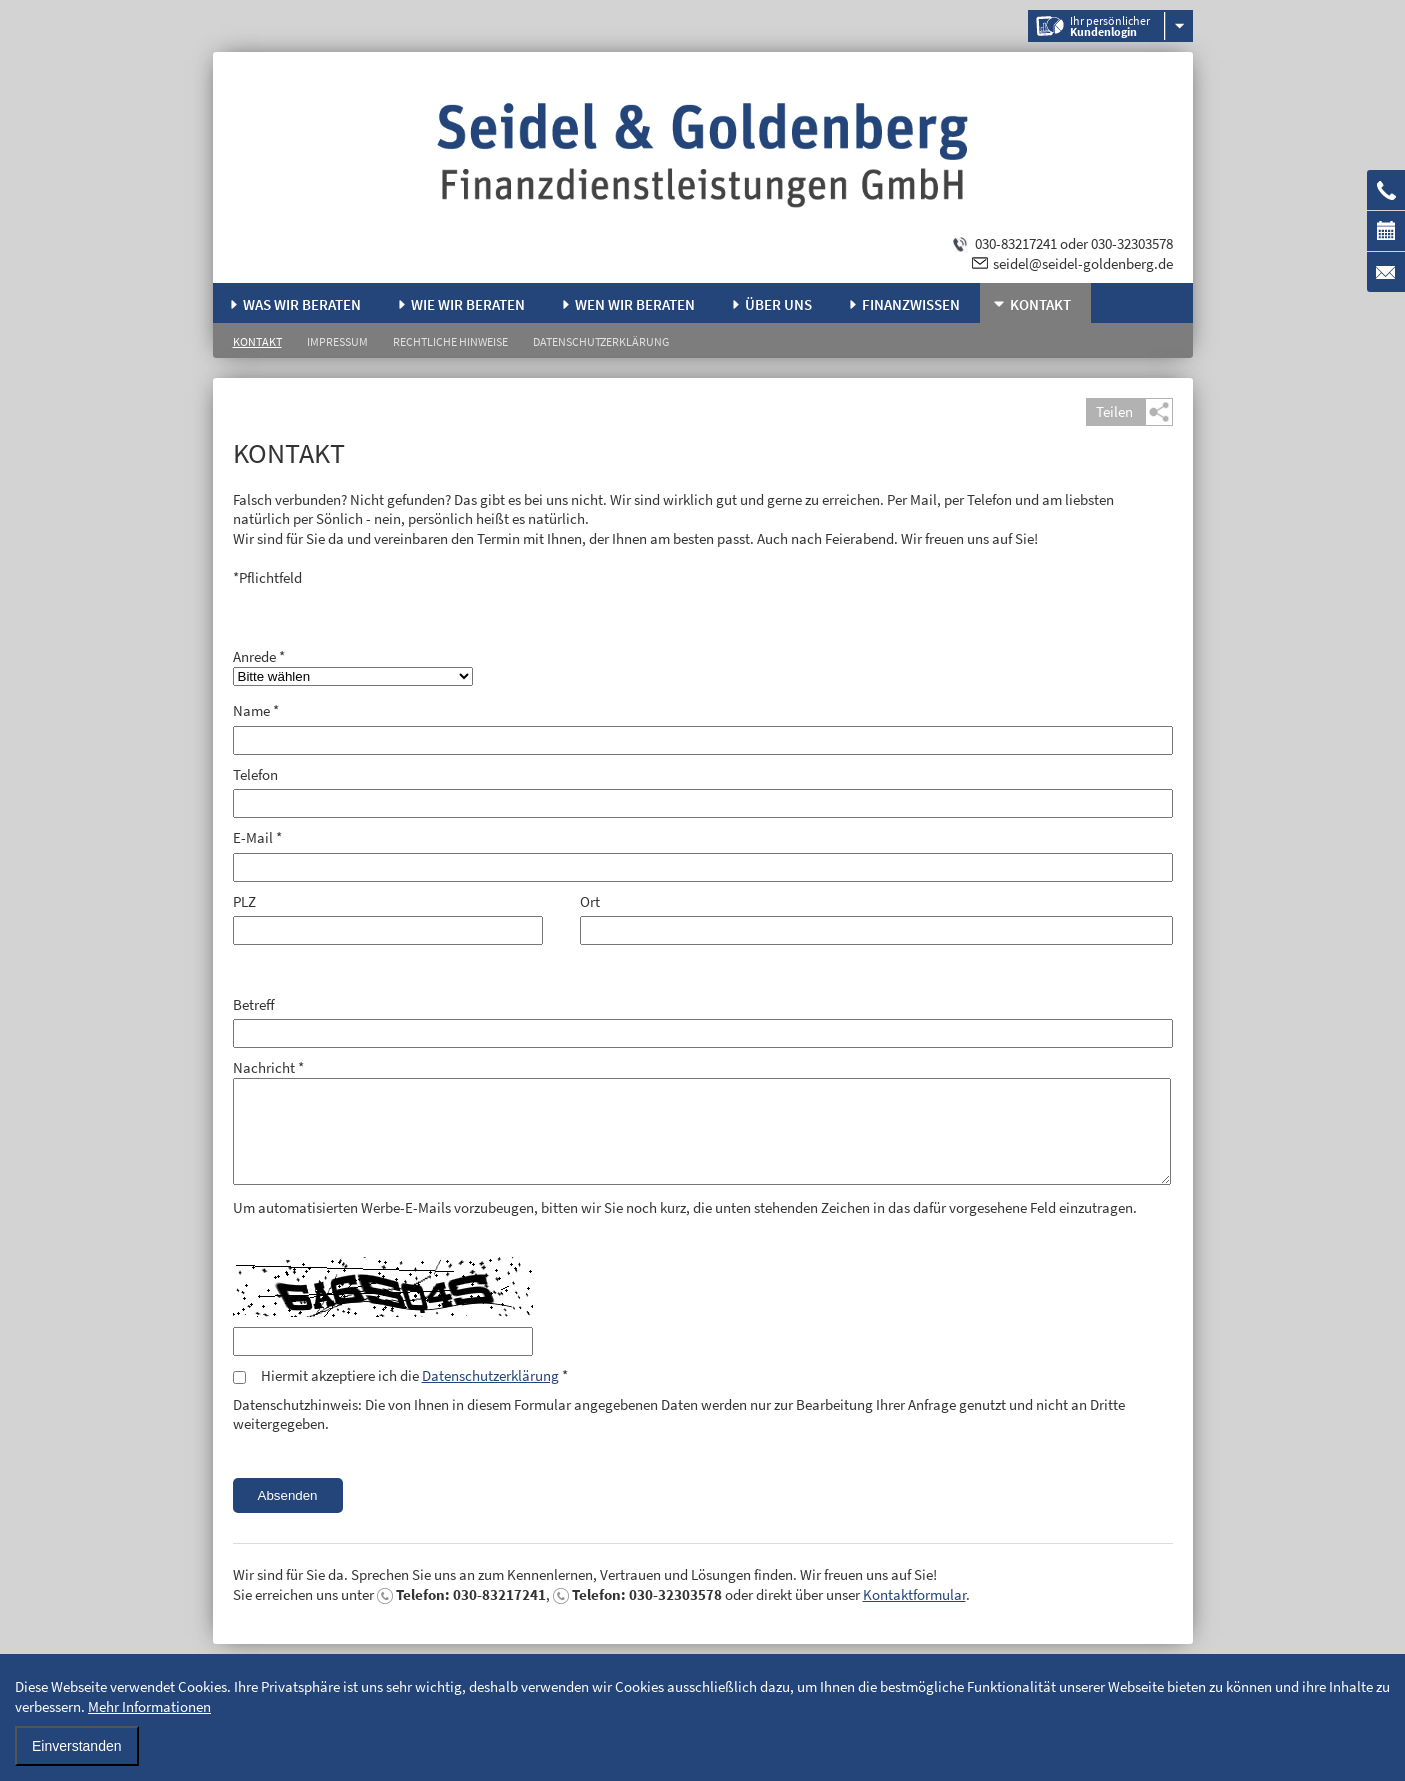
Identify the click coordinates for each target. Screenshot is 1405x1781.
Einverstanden (77, 1746)
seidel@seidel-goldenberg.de (1083, 263)
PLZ (244, 901)
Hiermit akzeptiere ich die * (414, 1375)
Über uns (778, 304)
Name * (256, 710)
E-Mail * (257, 837)
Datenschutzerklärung (601, 341)
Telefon (255, 774)
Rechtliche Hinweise (450, 341)
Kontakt (1040, 304)
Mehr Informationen (149, 1706)
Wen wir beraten (635, 304)
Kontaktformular (914, 1594)
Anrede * (259, 656)
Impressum (337, 341)
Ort (590, 901)
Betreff (254, 1004)
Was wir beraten (302, 304)
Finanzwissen (911, 304)
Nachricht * (268, 1067)
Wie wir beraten (468, 304)
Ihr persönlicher (1110, 26)
